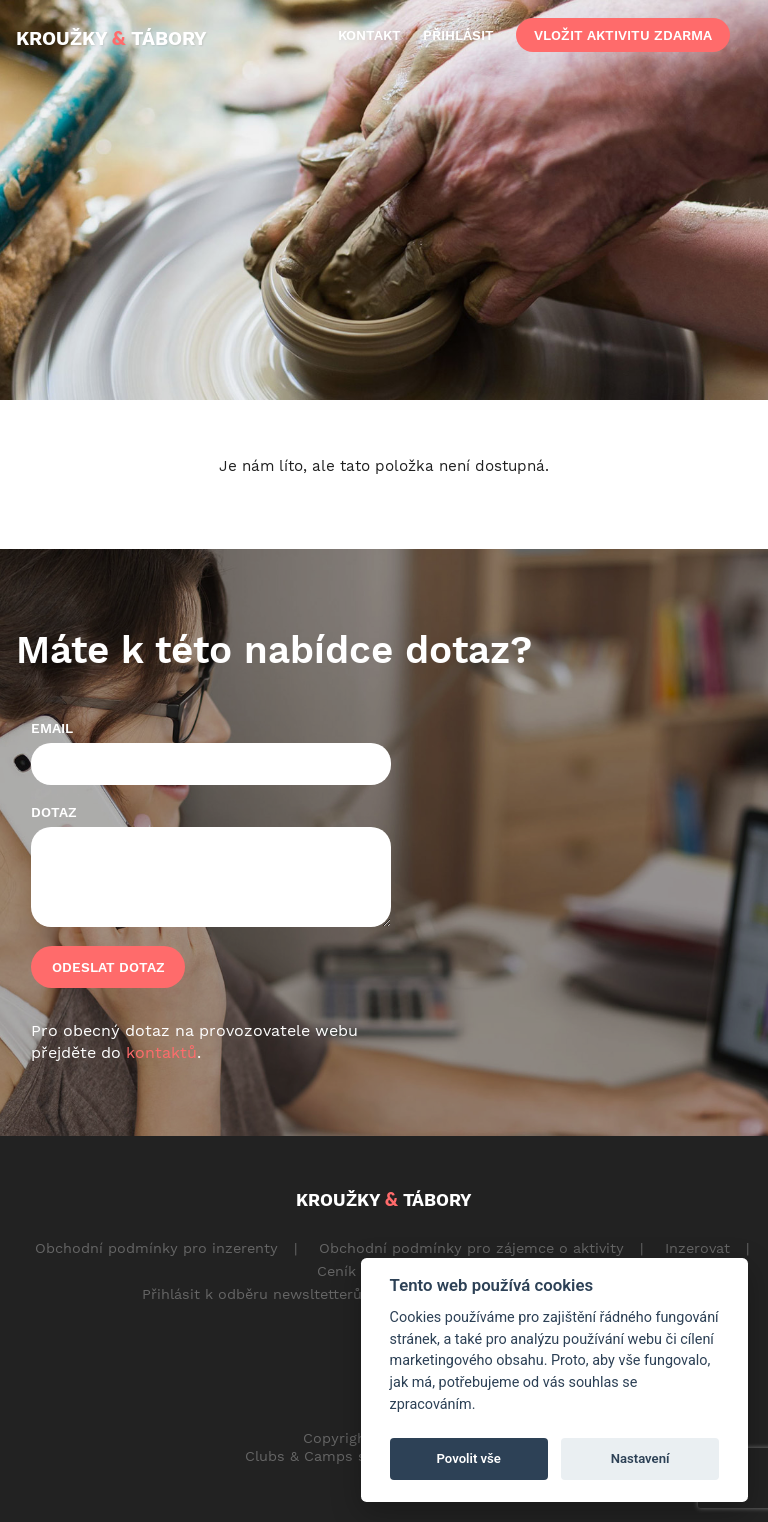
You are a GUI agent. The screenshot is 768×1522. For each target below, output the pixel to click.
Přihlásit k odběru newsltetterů (252, 1294)
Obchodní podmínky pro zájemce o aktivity (471, 1248)
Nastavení (640, 1458)
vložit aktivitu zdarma (623, 35)
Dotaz (54, 812)
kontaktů (161, 1052)
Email (52, 728)
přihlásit (458, 35)
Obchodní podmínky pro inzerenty (156, 1248)
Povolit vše (469, 1458)
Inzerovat (697, 1248)
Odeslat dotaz (108, 967)
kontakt (369, 35)
